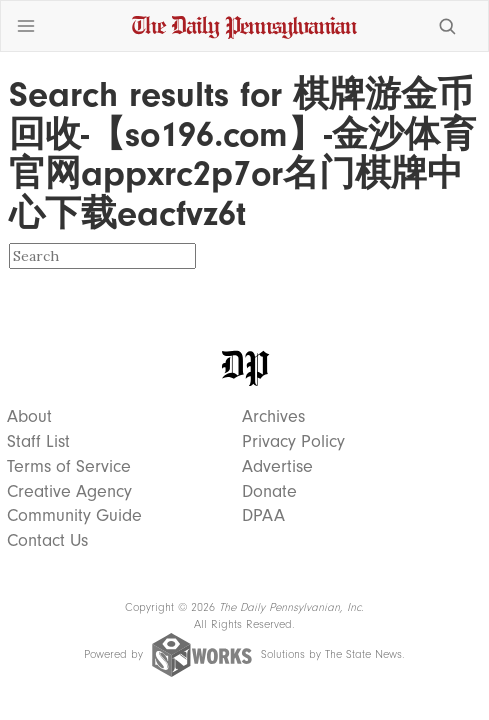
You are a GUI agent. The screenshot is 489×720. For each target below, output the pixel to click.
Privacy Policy (293, 442)
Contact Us (47, 541)
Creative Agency (69, 492)
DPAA (263, 516)
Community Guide (74, 516)
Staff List (38, 442)
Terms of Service (69, 467)
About (29, 417)
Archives (273, 417)
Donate (269, 492)
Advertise (277, 467)
